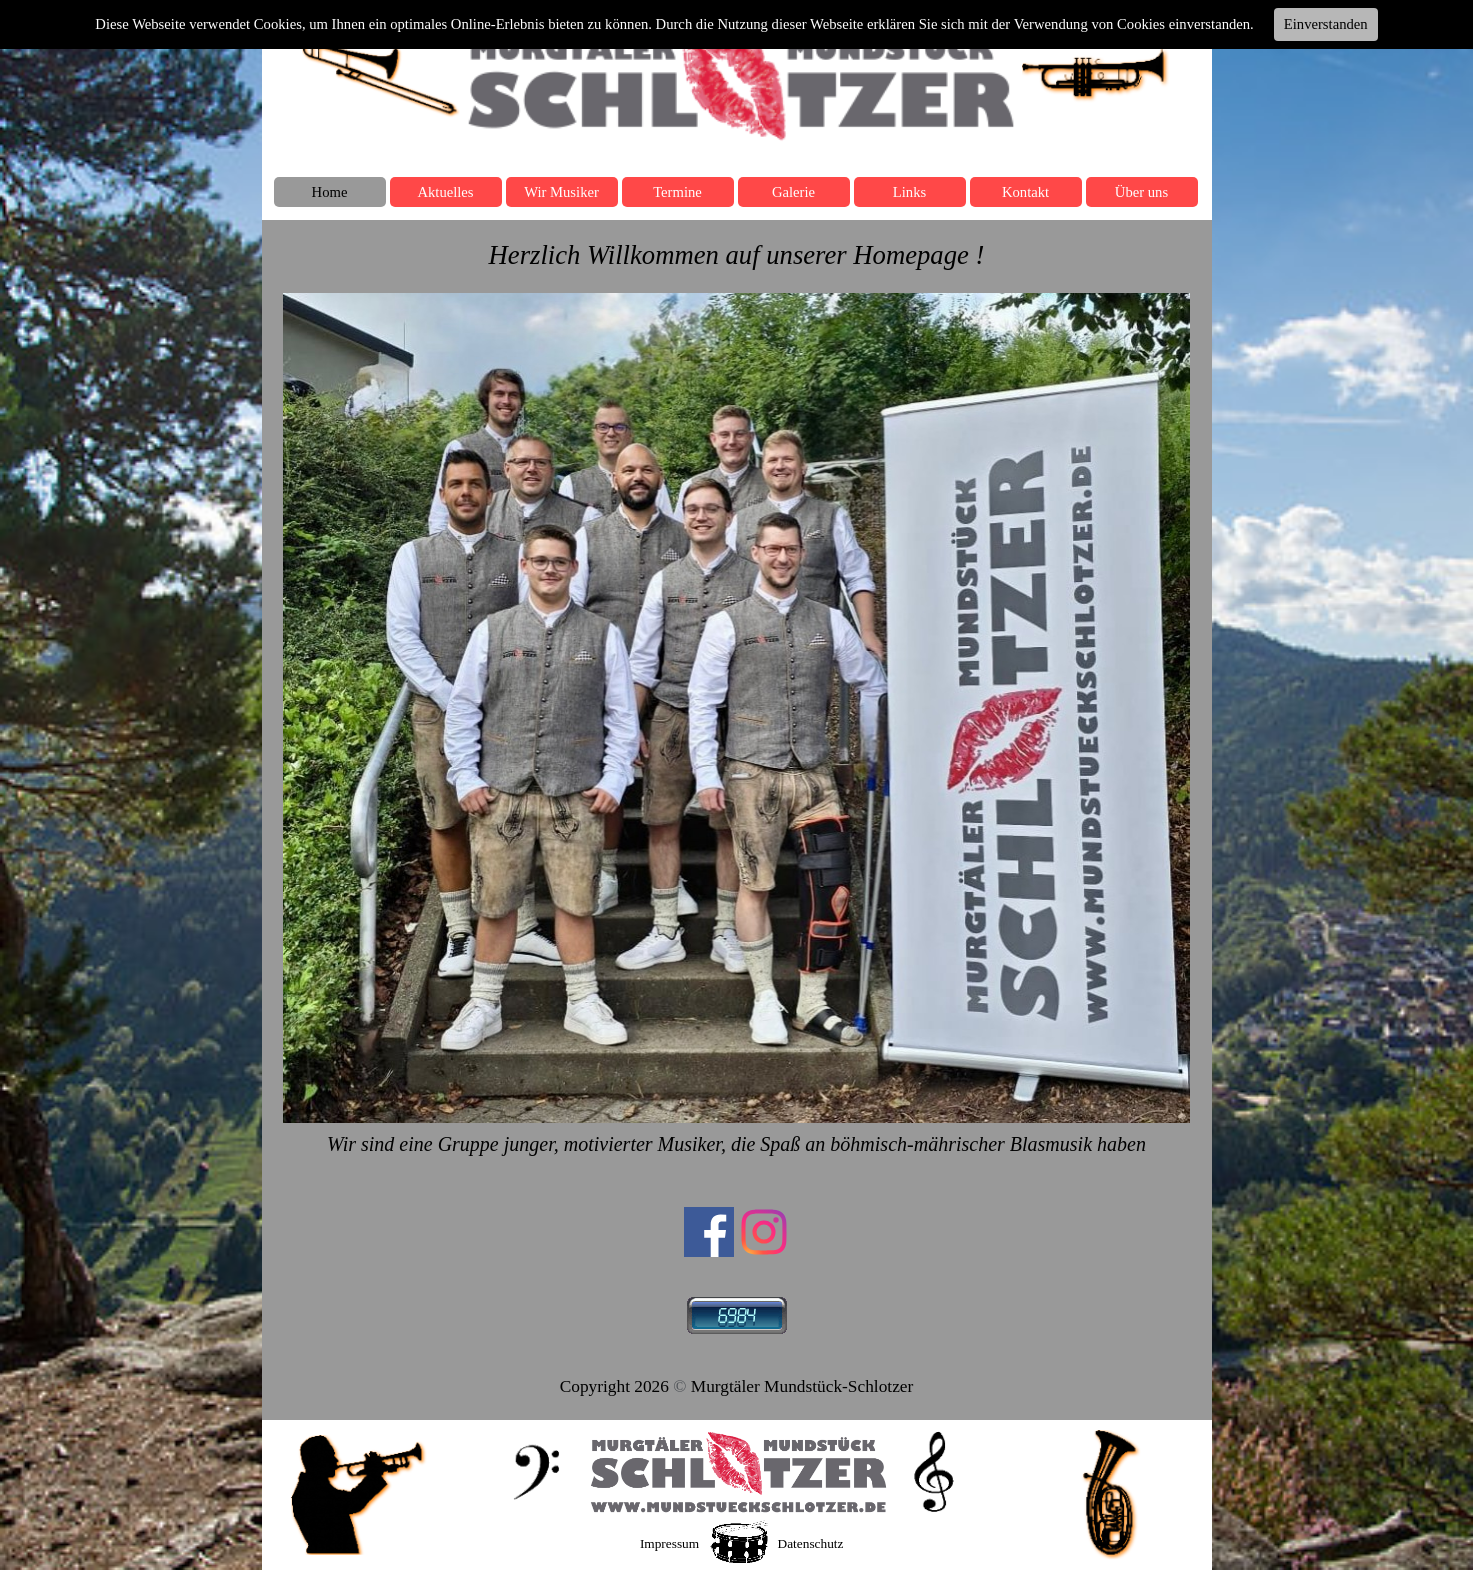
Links (909, 192)
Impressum (669, 1543)
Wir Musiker (561, 192)
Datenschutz (811, 1543)
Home (330, 192)
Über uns (1141, 192)
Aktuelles (445, 192)
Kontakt (1025, 192)
